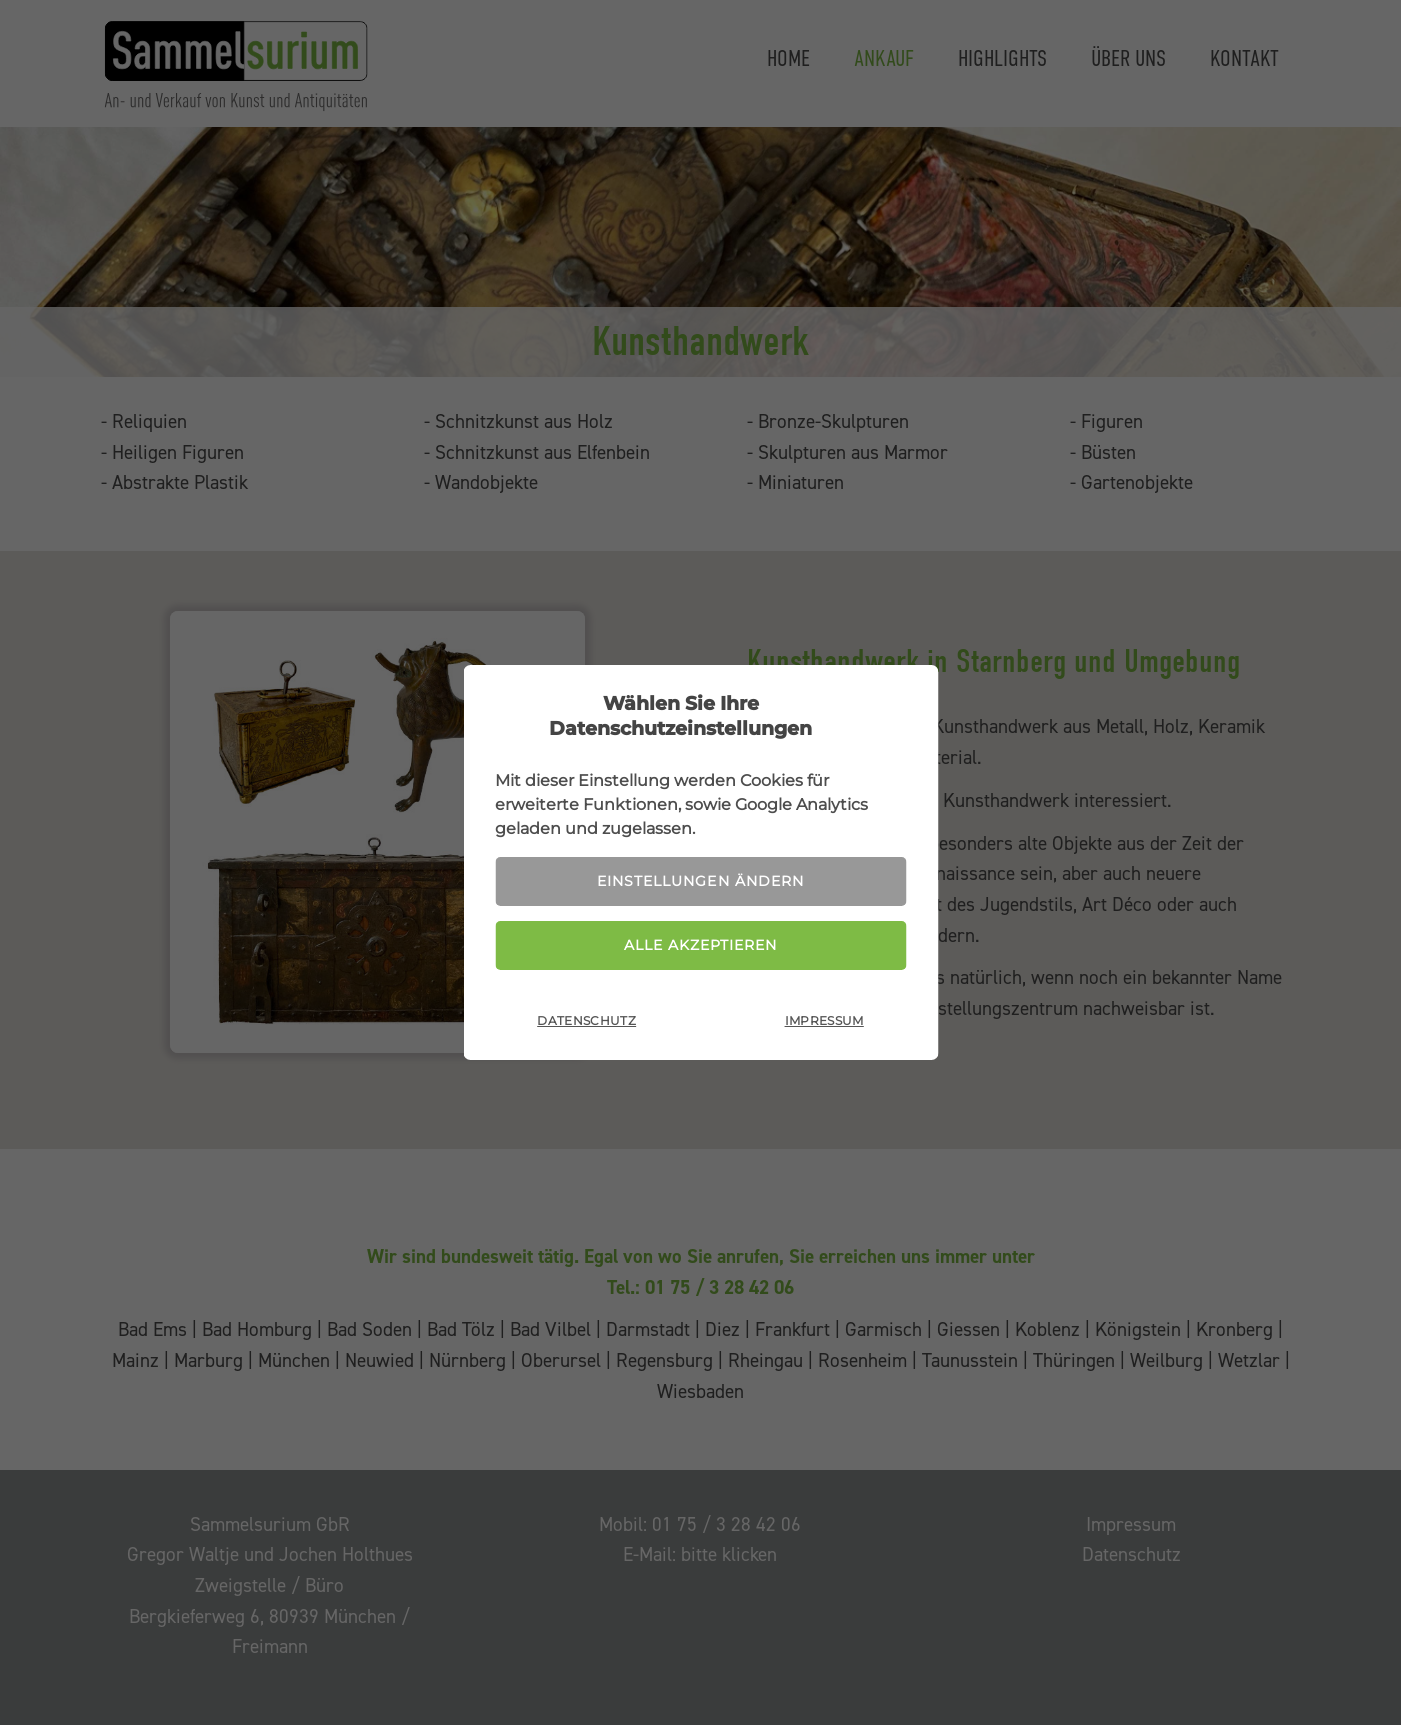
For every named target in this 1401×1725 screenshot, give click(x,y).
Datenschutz (586, 1020)
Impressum (824, 1020)
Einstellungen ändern (700, 881)
